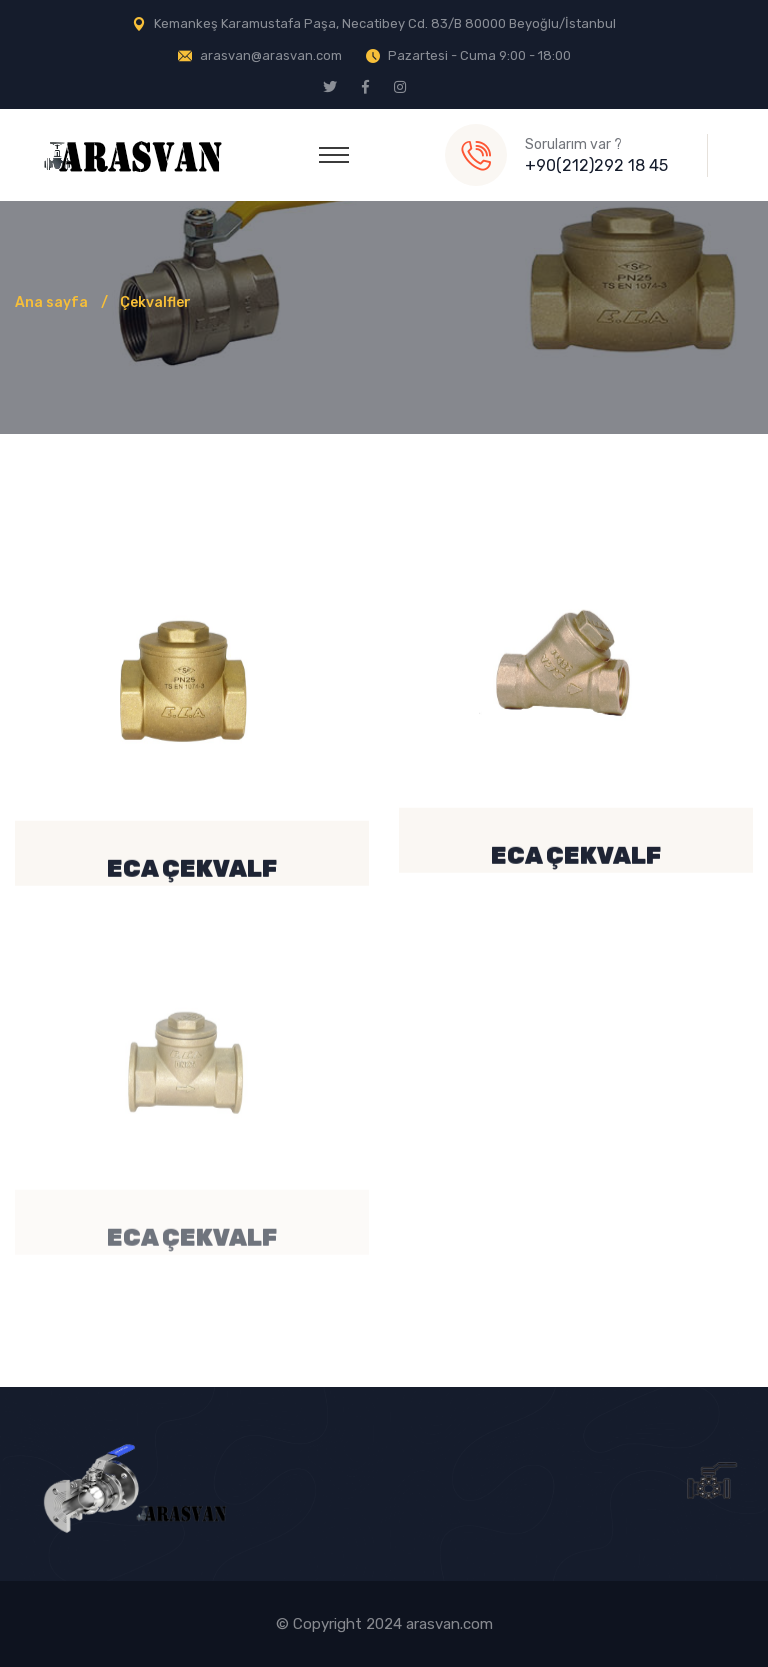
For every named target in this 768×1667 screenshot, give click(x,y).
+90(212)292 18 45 (596, 165)
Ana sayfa (51, 302)
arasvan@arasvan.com (271, 55)
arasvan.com (449, 1624)
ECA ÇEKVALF (192, 872)
